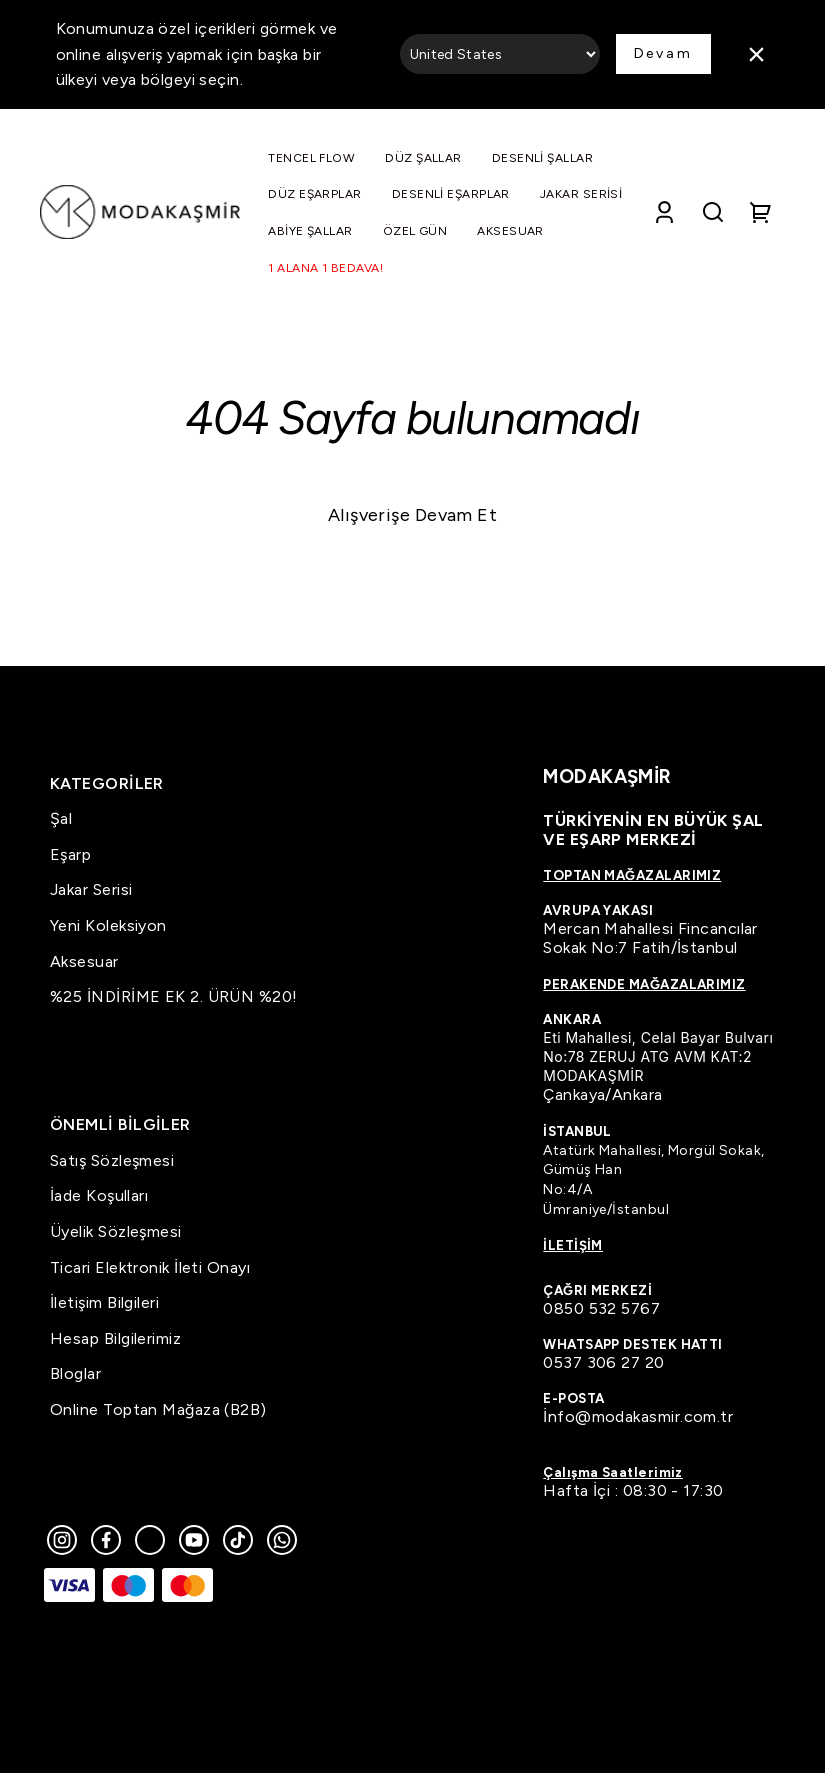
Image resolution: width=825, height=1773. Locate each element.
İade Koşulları (99, 1195)
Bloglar (75, 1373)
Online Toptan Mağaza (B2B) (158, 1409)
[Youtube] (194, 1540)
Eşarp (70, 854)
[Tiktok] (238, 1540)
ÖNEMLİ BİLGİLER (120, 1124)
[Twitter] (150, 1540)
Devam (663, 53)
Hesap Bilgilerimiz (115, 1338)
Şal (61, 818)
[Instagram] (62, 1540)
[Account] (664, 212)
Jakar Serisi (91, 889)
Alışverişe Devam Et (413, 515)
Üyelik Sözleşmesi (116, 1231)
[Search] (713, 212)
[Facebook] (106, 1540)
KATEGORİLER (107, 783)
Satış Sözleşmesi (112, 1160)
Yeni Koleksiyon (108, 925)
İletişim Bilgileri (104, 1302)
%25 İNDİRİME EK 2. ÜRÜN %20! (174, 996)
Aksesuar (84, 961)
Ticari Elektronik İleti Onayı (150, 1267)
